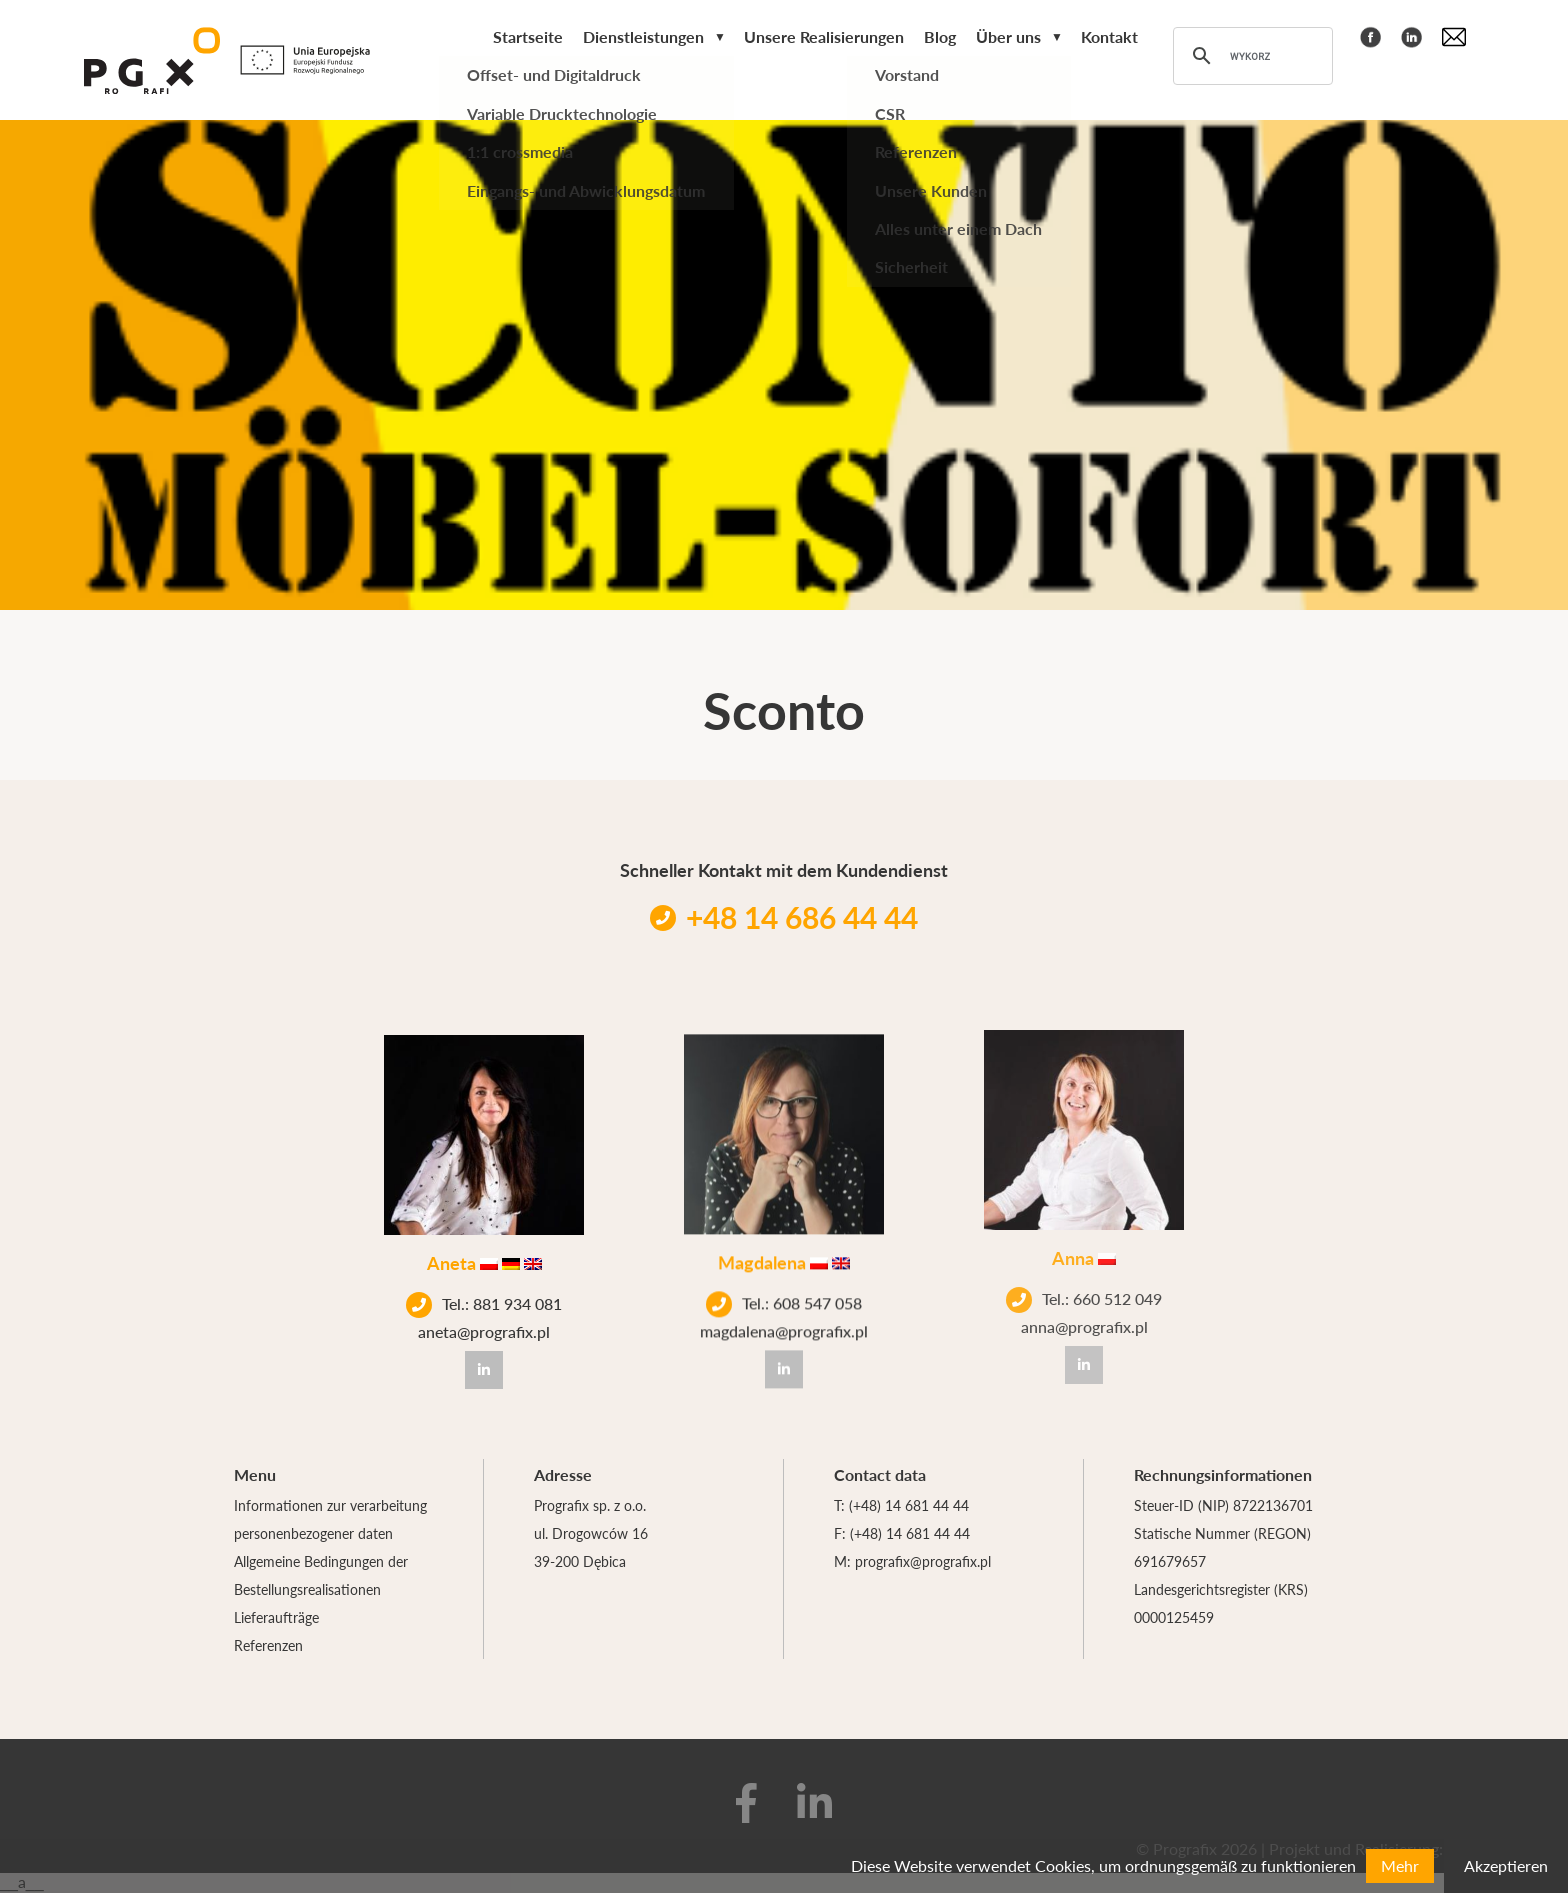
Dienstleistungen (643, 36)
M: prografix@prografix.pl (912, 1561)
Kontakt (1109, 36)
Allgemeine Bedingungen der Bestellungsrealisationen (321, 1575)
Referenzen (268, 1645)
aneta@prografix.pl (484, 1329)
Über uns (1008, 36)
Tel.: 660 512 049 (1084, 1274)
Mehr (1400, 1865)
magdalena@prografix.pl (784, 1320)
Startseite (528, 36)
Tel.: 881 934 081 (484, 1302)
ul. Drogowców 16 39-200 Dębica (591, 1547)
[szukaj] (1250, 56)
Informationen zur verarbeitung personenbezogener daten (330, 1519)
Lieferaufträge (276, 1617)
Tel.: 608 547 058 (784, 1293)
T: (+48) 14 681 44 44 (901, 1505)
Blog (940, 36)
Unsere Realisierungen (824, 36)
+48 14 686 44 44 (784, 917)
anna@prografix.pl (1084, 1301)
